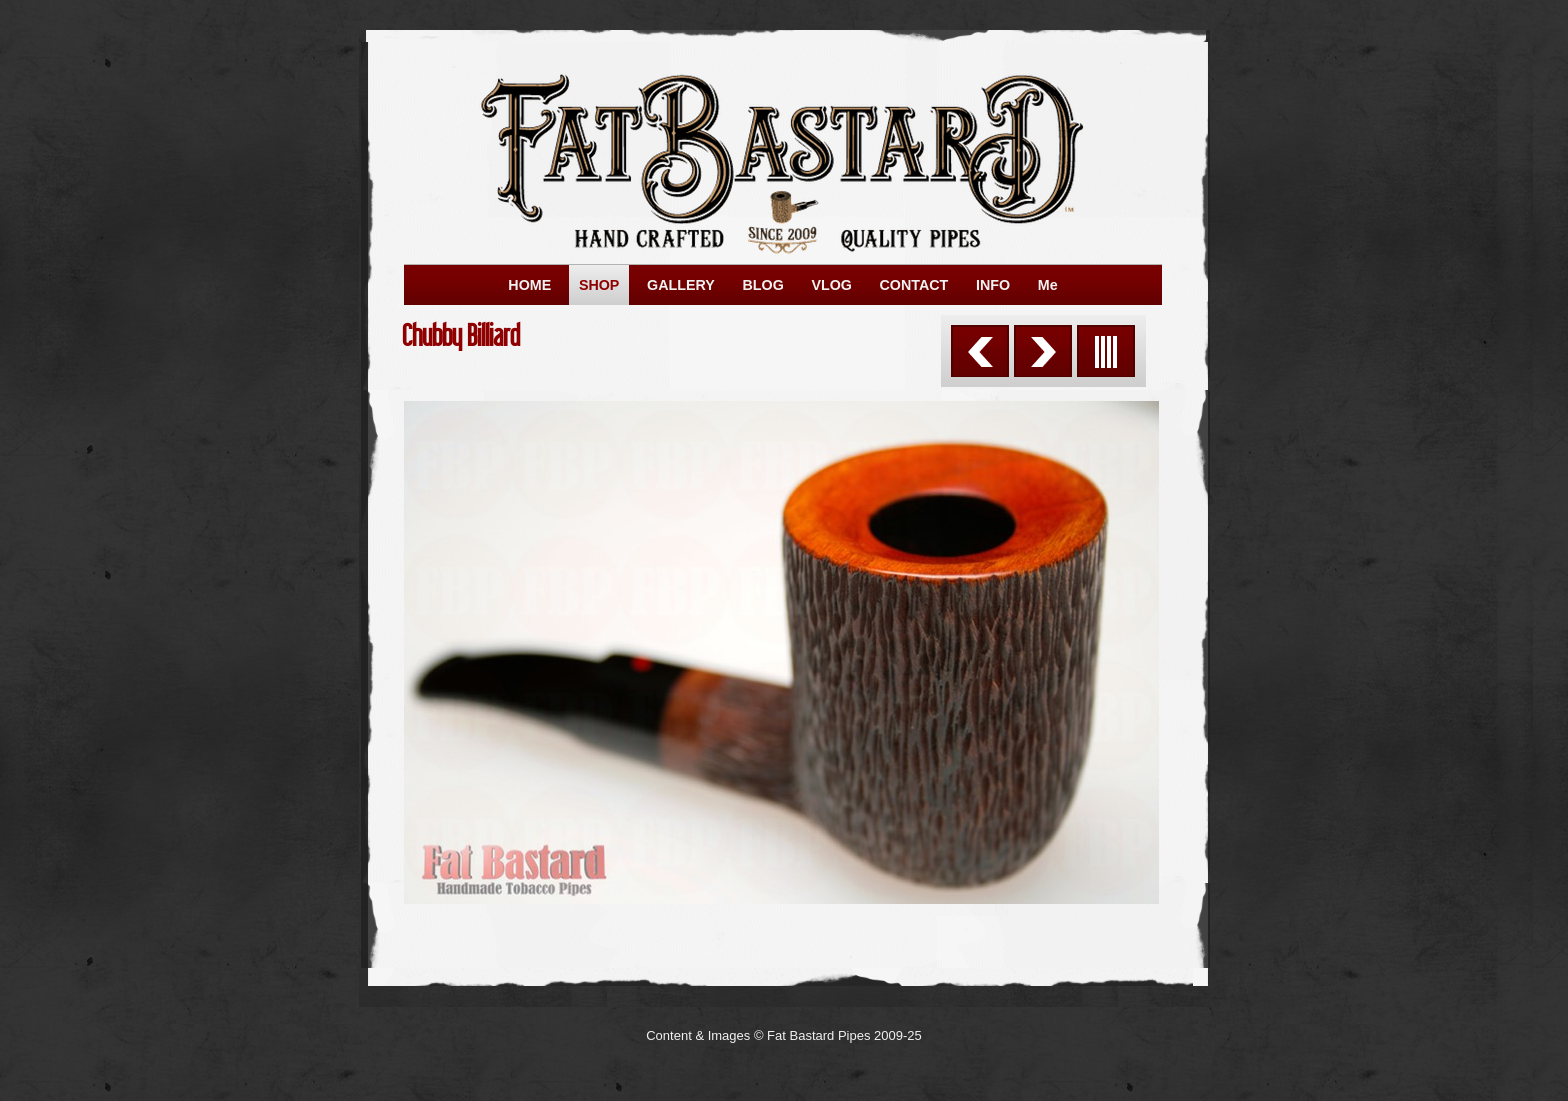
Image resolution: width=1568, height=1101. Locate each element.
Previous (980, 351)
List (1106, 351)
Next (1043, 351)
